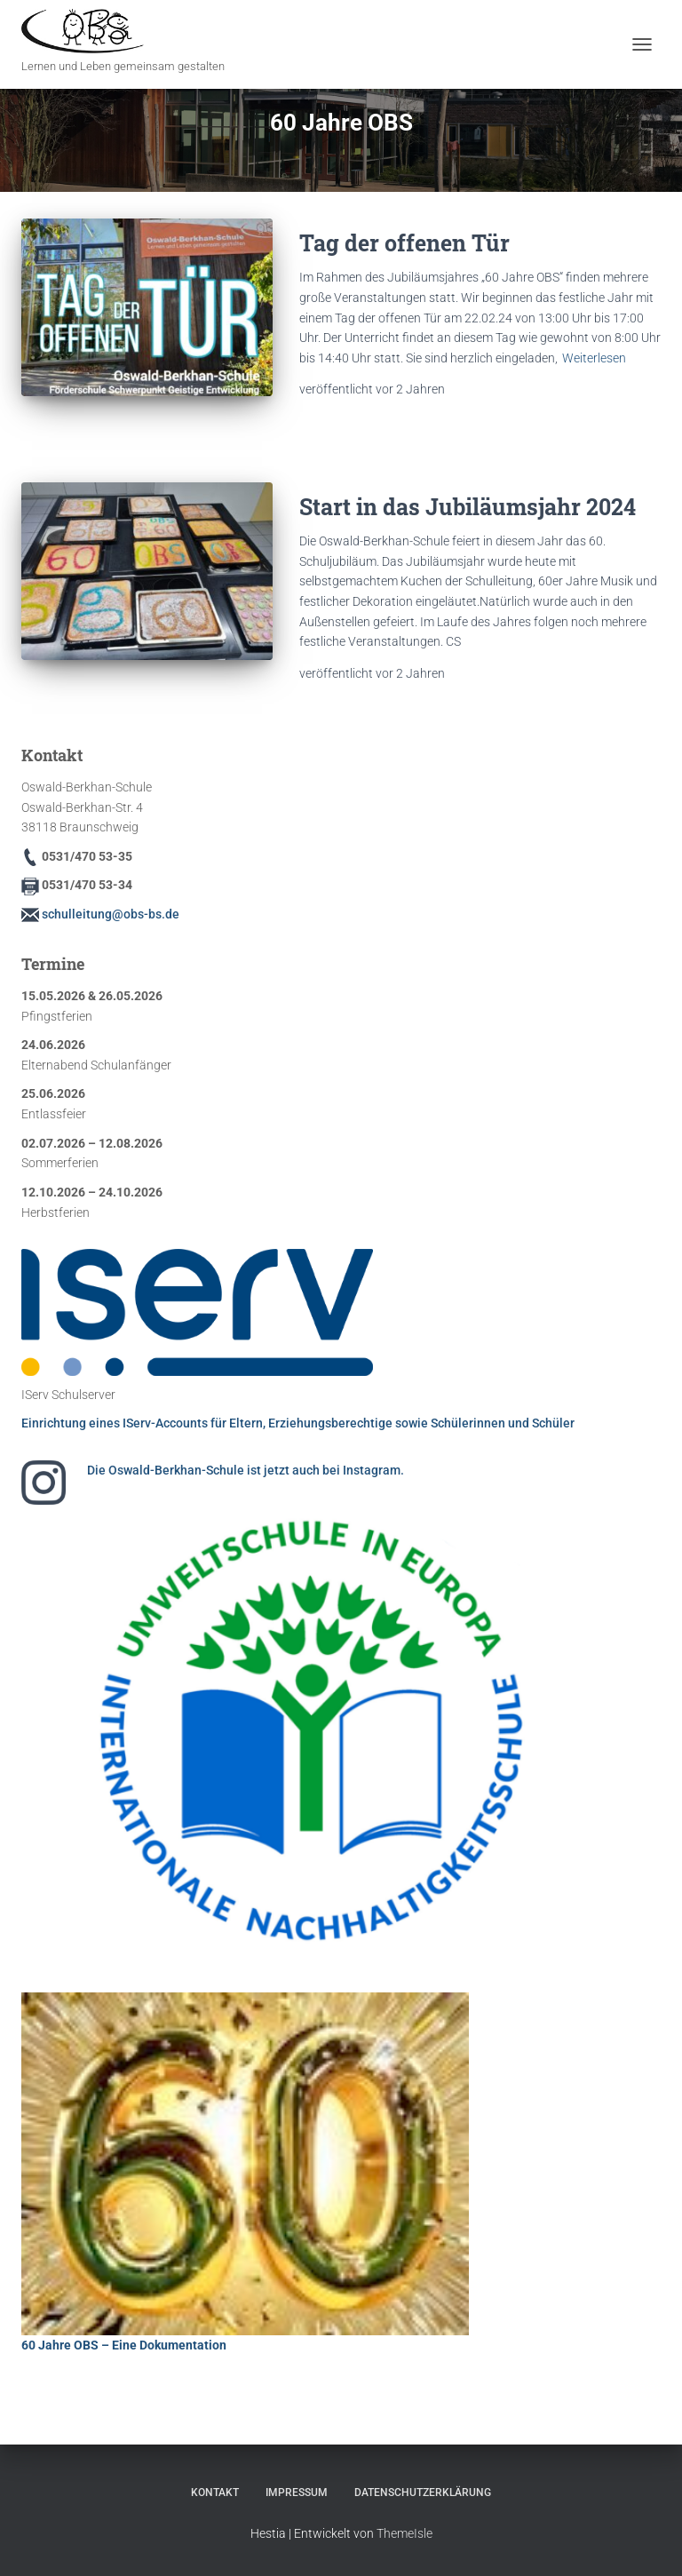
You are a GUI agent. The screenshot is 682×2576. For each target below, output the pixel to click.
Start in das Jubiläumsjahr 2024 (467, 506)
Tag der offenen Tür (404, 243)
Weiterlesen (594, 358)
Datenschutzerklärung (422, 2492)
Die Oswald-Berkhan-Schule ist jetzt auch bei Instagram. (245, 1470)
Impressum (297, 2492)
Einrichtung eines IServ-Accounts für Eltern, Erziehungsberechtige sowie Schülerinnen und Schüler (298, 1423)
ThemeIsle (404, 2533)
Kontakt (215, 2492)
